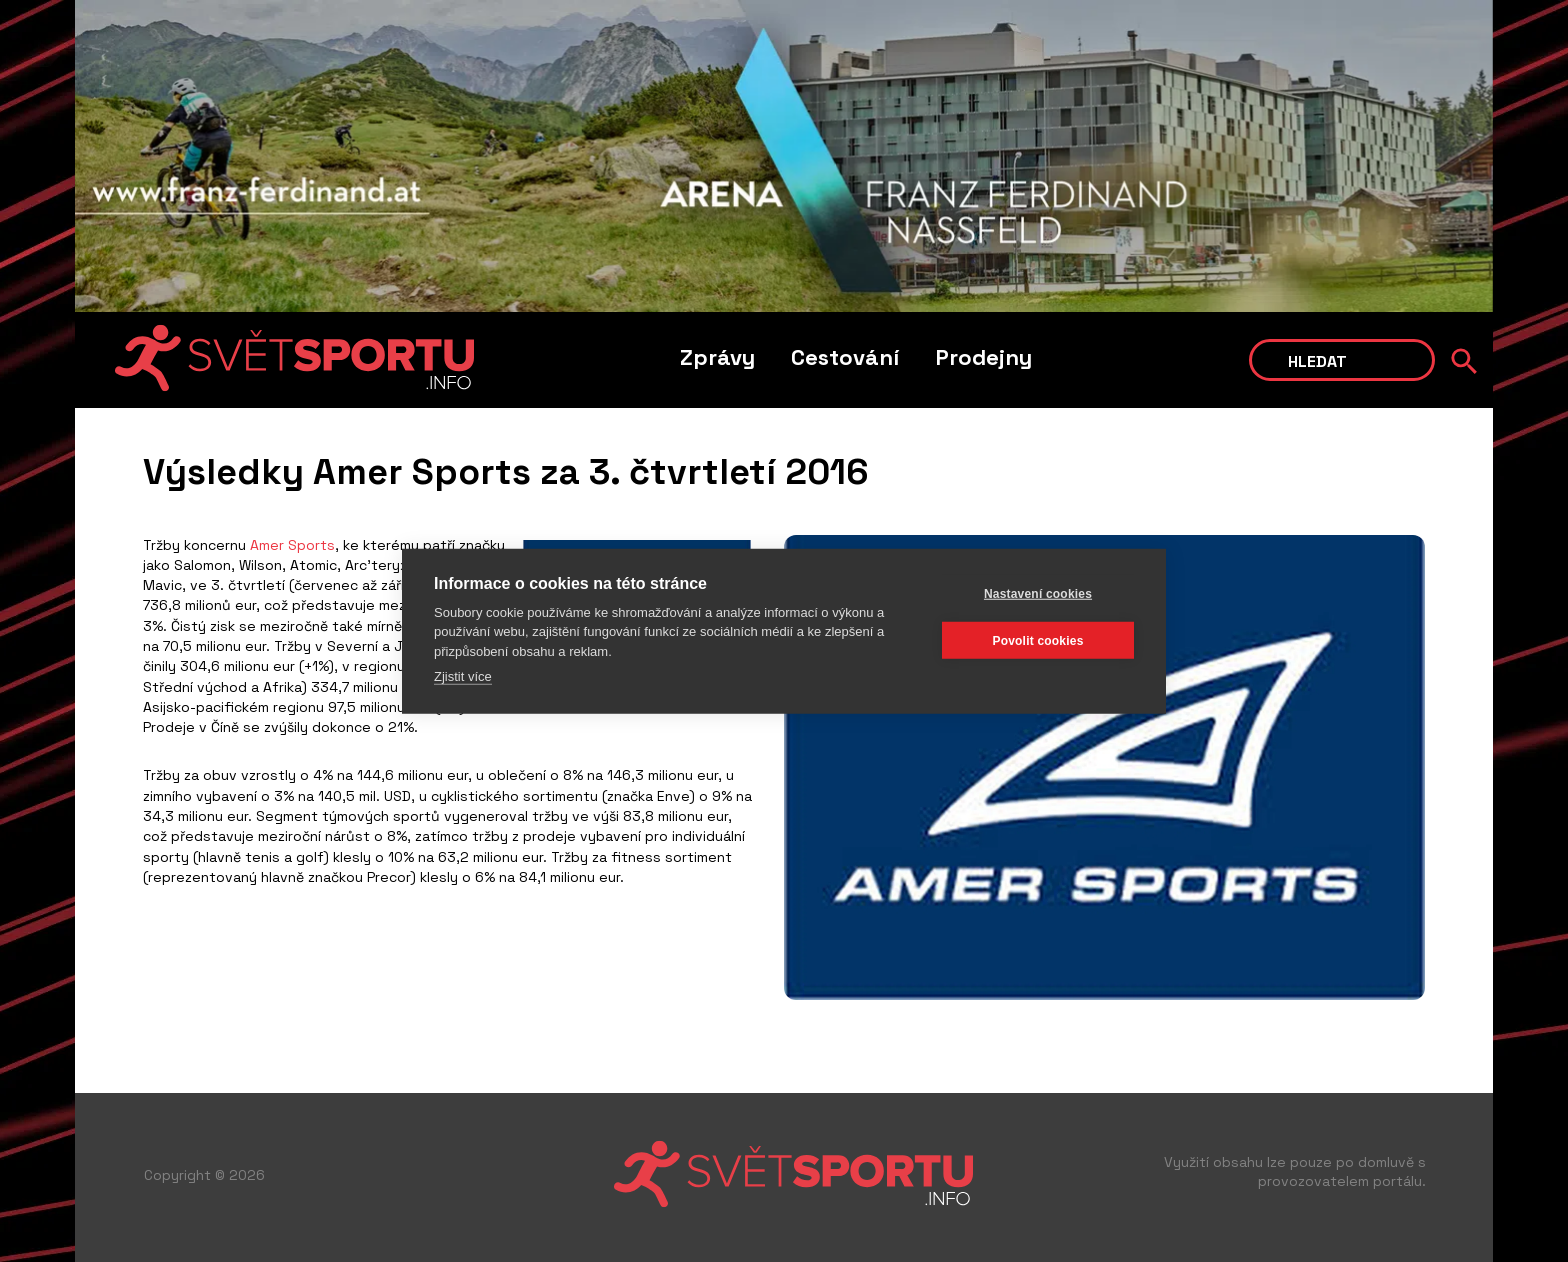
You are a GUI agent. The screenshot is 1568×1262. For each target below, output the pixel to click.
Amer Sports (292, 545)
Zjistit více (463, 676)
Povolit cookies (1037, 640)
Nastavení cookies (1038, 593)
